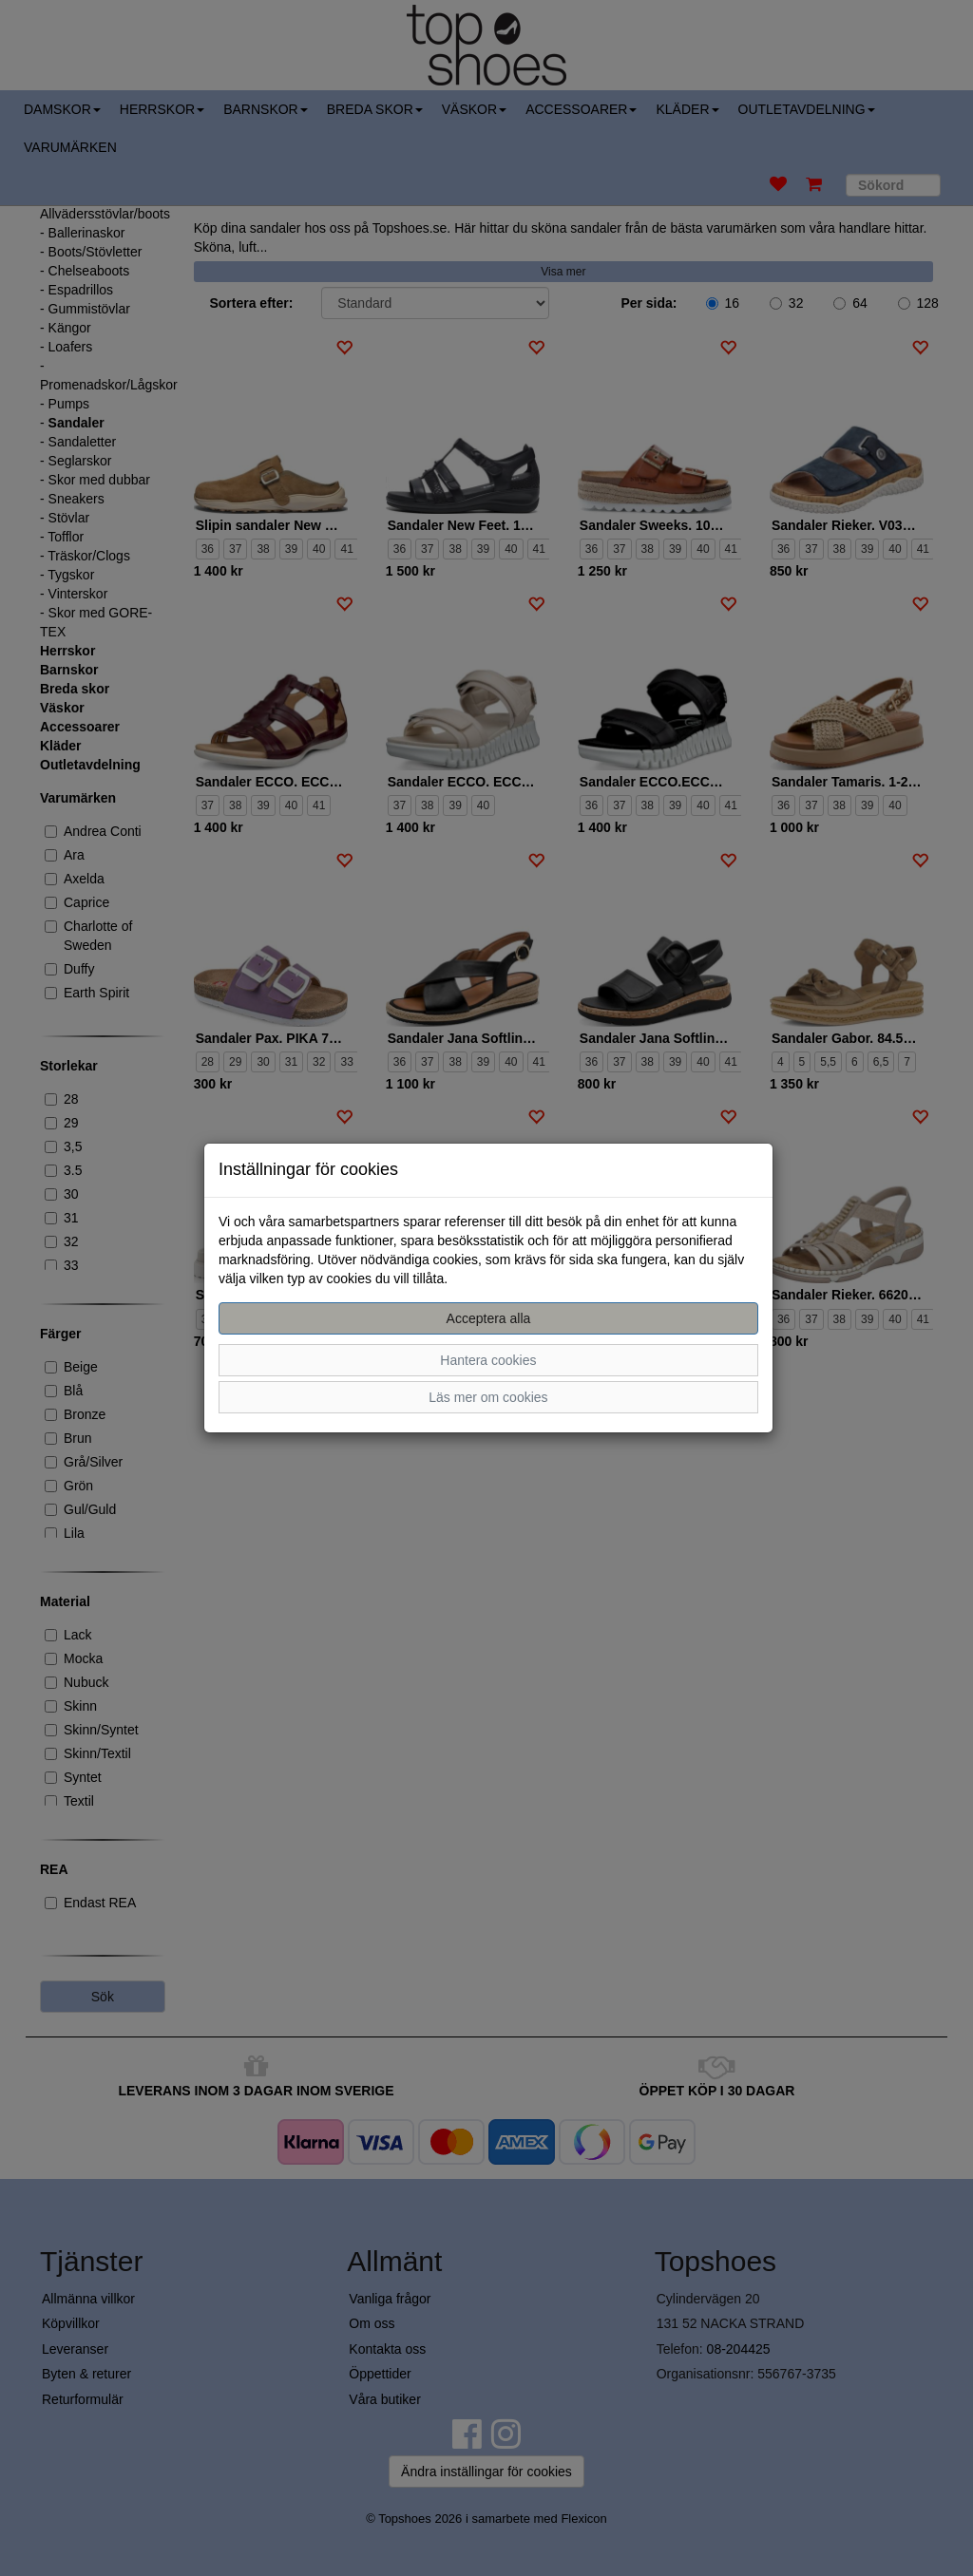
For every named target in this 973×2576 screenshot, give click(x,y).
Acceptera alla (489, 1318)
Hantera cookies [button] (488, 1360)
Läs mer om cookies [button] (488, 1397)
